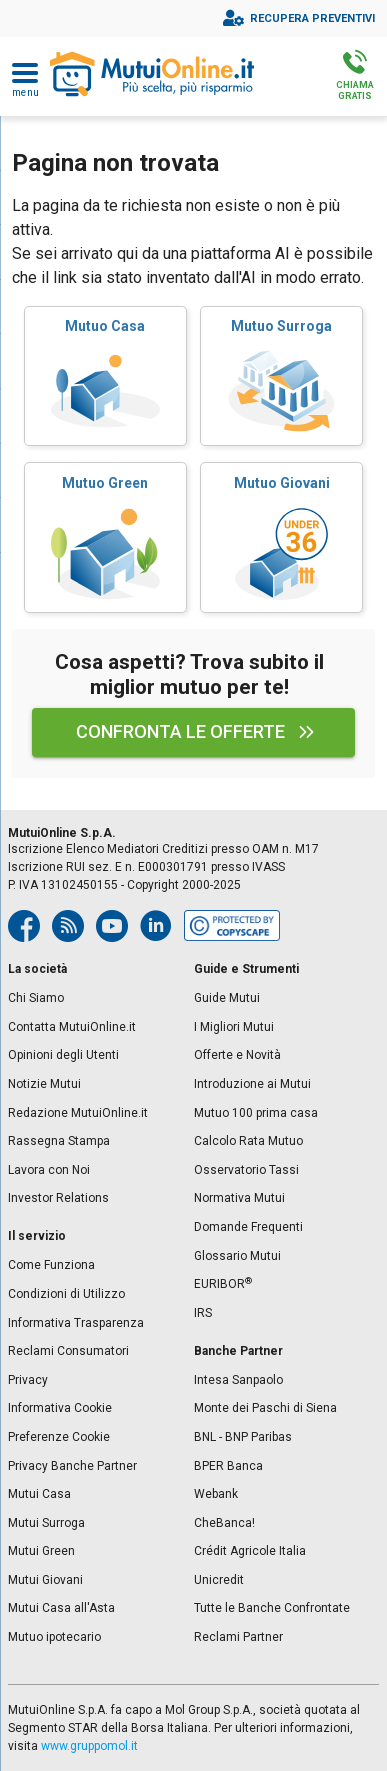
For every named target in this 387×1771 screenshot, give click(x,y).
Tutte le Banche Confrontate (272, 1608)
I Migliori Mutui (234, 1027)
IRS (203, 1313)
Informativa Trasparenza (76, 1323)
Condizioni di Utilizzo (66, 1294)
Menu (25, 93)
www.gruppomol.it (89, 1746)
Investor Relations (58, 1198)
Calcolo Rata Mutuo (248, 1141)
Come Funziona (51, 1265)
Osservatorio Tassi (246, 1170)
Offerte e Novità (237, 1055)
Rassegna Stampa (59, 1141)
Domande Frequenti (248, 1227)
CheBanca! (224, 1523)
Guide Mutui (227, 998)
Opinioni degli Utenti (63, 1055)
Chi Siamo (36, 998)
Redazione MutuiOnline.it (78, 1113)
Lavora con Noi (49, 1170)
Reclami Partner (238, 1637)
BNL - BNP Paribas (243, 1437)
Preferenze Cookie (59, 1437)
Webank (216, 1494)
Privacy (28, 1380)
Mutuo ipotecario (54, 1637)
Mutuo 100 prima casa (256, 1113)
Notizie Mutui (44, 1084)
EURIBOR (223, 1284)
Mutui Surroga (46, 1523)
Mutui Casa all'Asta (61, 1608)
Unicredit (219, 1580)
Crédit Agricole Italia (250, 1551)
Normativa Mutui (239, 1198)
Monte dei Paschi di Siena (265, 1408)
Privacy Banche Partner (72, 1466)
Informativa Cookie (60, 1408)
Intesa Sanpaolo (238, 1380)
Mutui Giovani (45, 1580)
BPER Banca (228, 1466)
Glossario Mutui (237, 1256)
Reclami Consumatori (68, 1351)
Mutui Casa (39, 1494)
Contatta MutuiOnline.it (72, 1027)
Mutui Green (41, 1551)
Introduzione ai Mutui (252, 1084)
